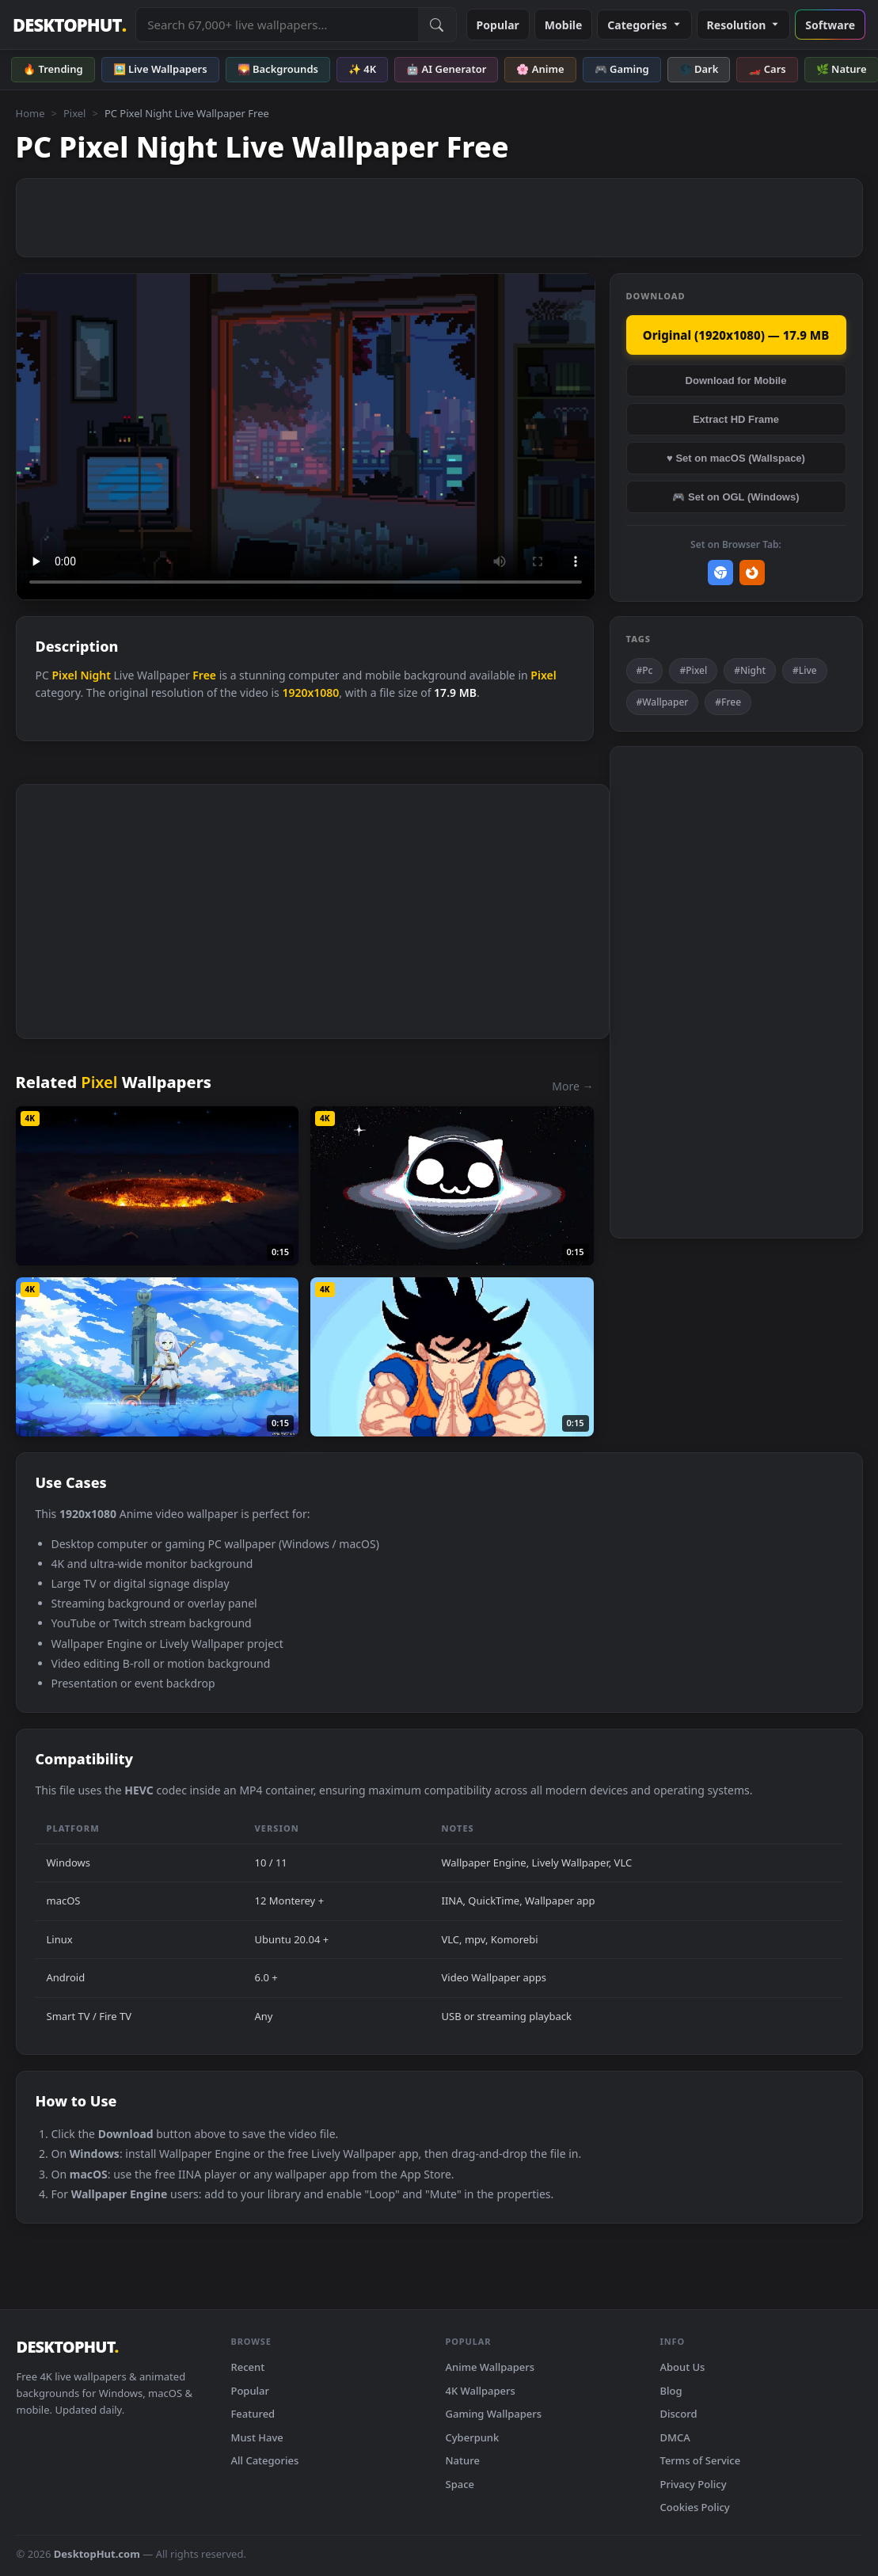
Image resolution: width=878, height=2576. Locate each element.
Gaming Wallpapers (494, 2414)
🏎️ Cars (766, 69)
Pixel (74, 113)
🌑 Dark (699, 69)
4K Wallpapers (480, 2391)
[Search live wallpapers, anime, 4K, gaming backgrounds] (276, 24)
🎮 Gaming (622, 69)
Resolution (744, 24)
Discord (678, 2414)
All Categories (265, 2460)
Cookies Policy (695, 2507)
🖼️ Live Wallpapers (160, 69)
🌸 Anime (540, 69)
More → (572, 1086)
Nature (463, 2460)
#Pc (645, 670)
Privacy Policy (693, 2484)
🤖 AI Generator (446, 69)
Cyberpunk (473, 2437)
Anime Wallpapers (490, 2367)
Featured (253, 2414)
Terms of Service (700, 2460)
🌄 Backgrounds (278, 69)
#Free (728, 702)
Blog (671, 2391)
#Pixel (693, 670)
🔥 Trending (53, 69)
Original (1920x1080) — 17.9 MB (736, 335)
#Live (804, 670)
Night (95, 675)
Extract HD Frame (736, 419)
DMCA (675, 2437)
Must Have (257, 2437)
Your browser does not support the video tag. (306, 436)
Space (460, 2484)
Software (830, 24)
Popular (498, 24)
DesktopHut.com (97, 2554)
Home (30, 113)
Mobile (564, 24)
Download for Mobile (736, 380)
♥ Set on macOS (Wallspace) (736, 458)
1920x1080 (310, 692)
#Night (750, 670)
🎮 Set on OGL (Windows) (735, 497)
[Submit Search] (437, 24)
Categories (644, 24)
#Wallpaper (663, 702)
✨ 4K (362, 69)
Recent (248, 2367)
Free (204, 675)
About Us (682, 2367)
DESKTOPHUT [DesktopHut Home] (69, 25)
